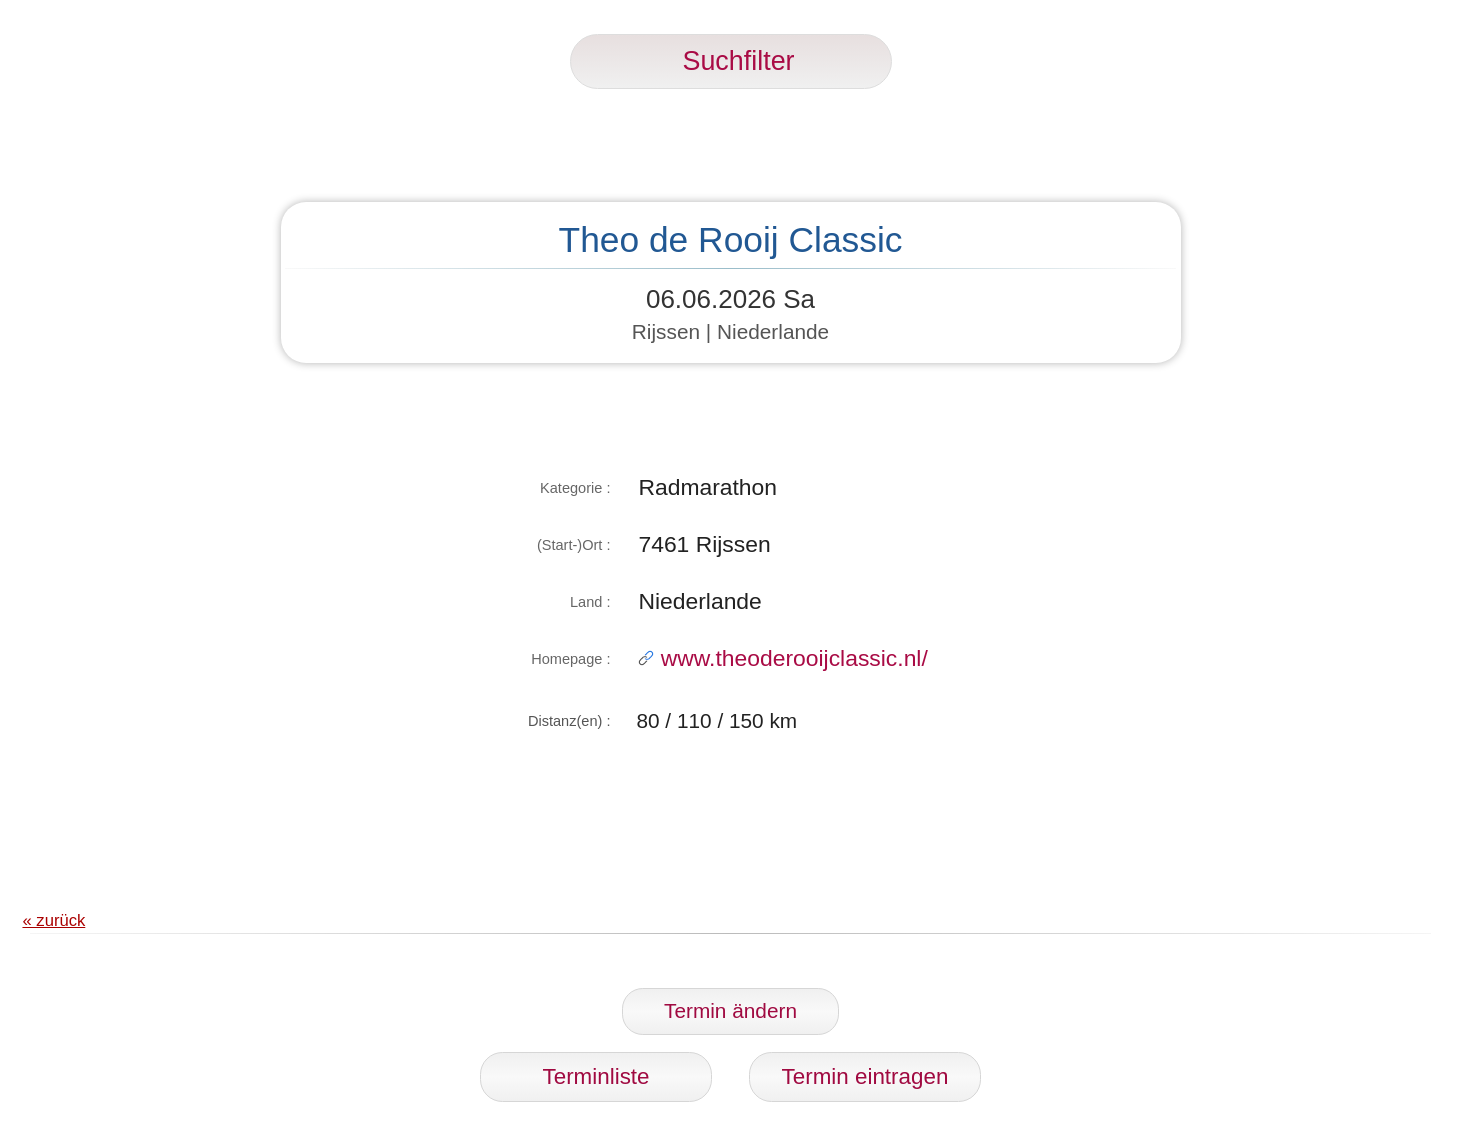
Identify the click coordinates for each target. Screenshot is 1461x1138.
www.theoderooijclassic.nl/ (782, 658)
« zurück (53, 920)
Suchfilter (731, 61)
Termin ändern (730, 1010)
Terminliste (596, 1076)
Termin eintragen (865, 1076)
